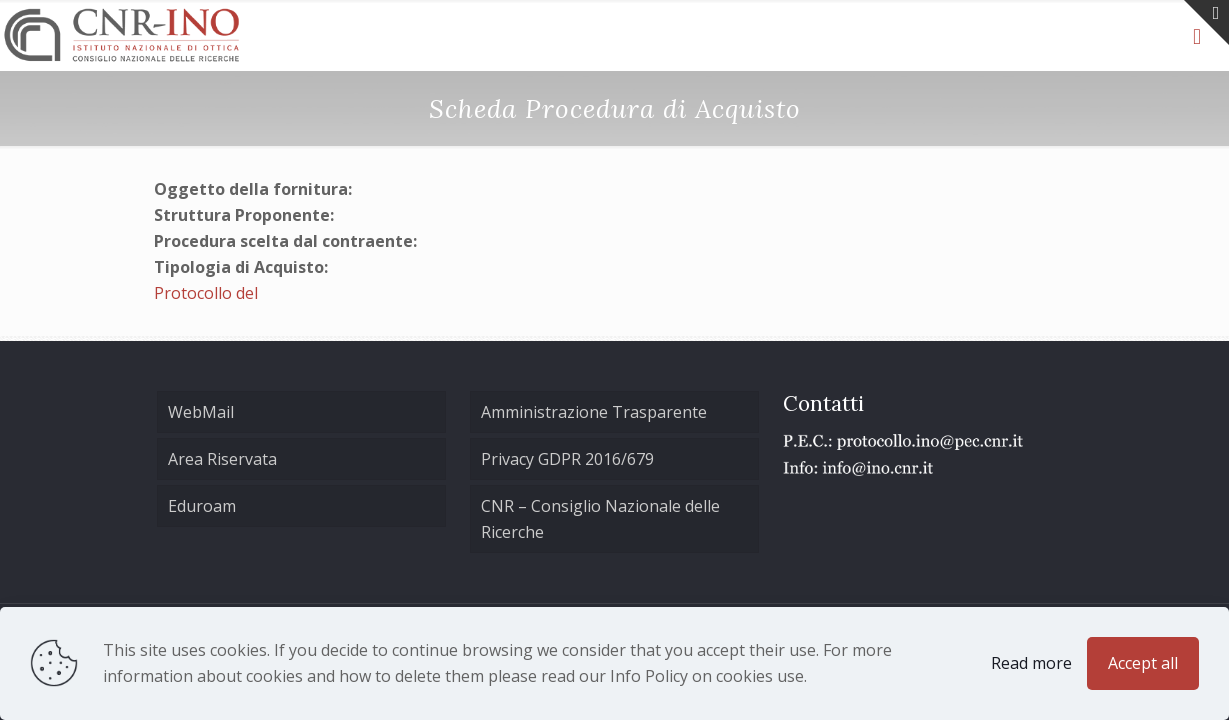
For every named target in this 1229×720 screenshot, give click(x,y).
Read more (1031, 663)
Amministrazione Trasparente (594, 412)
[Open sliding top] (1206, 22)
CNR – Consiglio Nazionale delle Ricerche (600, 519)
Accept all (1143, 663)
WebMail (201, 412)
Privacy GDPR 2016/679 (567, 459)
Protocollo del (206, 293)
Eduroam (202, 506)
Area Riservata (222, 459)
